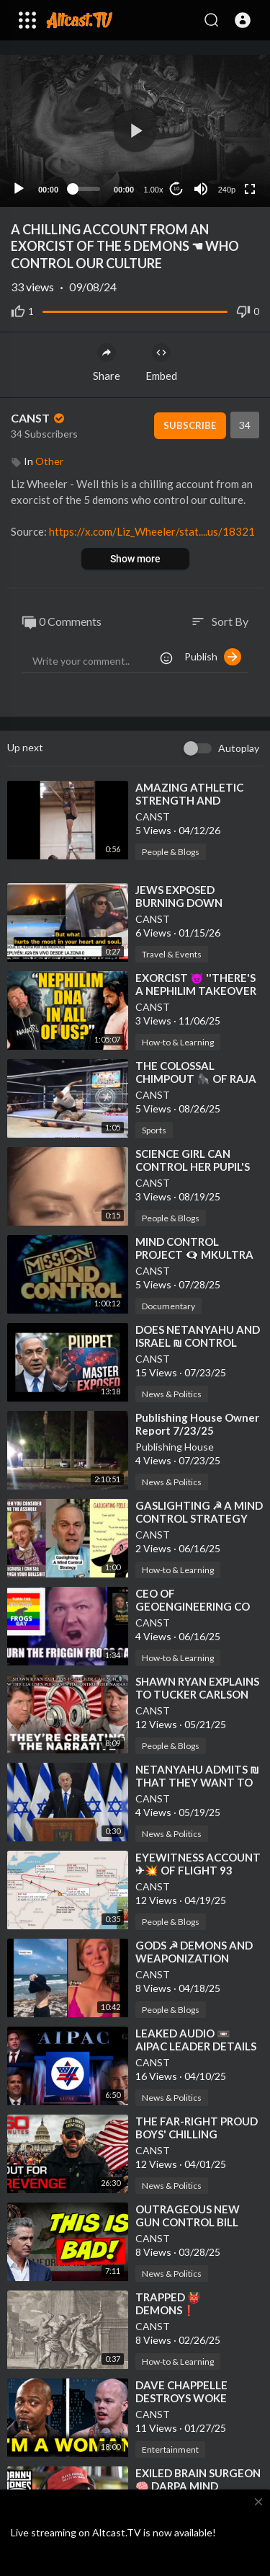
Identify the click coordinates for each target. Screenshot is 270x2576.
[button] (242, 20)
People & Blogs (170, 851)
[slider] (86, 189)
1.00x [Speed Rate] (153, 189)
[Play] (19, 189)
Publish (212, 656)
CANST (39, 418)
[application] (135, 131)
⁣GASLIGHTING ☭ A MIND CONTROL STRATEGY (199, 1512)
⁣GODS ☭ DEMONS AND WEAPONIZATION (194, 1952)
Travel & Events (172, 954)
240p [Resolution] (226, 189)
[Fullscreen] (250, 189)
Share (106, 362)
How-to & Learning (178, 1042)
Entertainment (170, 2449)
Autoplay (238, 748)
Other (49, 461)
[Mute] (201, 189)
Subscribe (189, 425)
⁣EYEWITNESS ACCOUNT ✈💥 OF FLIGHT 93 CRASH (198, 1870)
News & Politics (172, 1394)
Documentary (168, 1306)
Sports (154, 1130)
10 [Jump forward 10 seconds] (177, 188)
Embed (161, 362)
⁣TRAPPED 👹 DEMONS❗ (168, 2303)
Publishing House (174, 1446)
